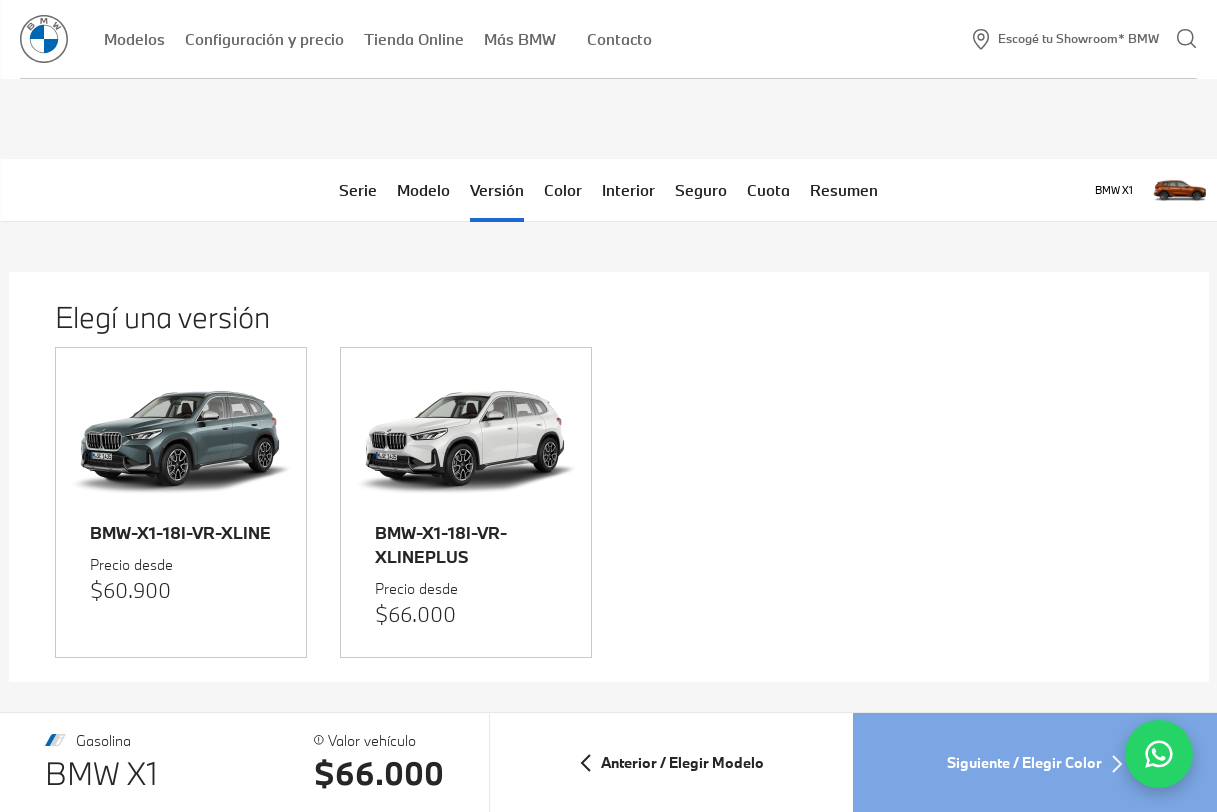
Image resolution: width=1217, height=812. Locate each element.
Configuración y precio (264, 39)
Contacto (619, 39)
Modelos (134, 39)
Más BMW (525, 39)
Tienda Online (414, 39)
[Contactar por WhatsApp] (1159, 754)
